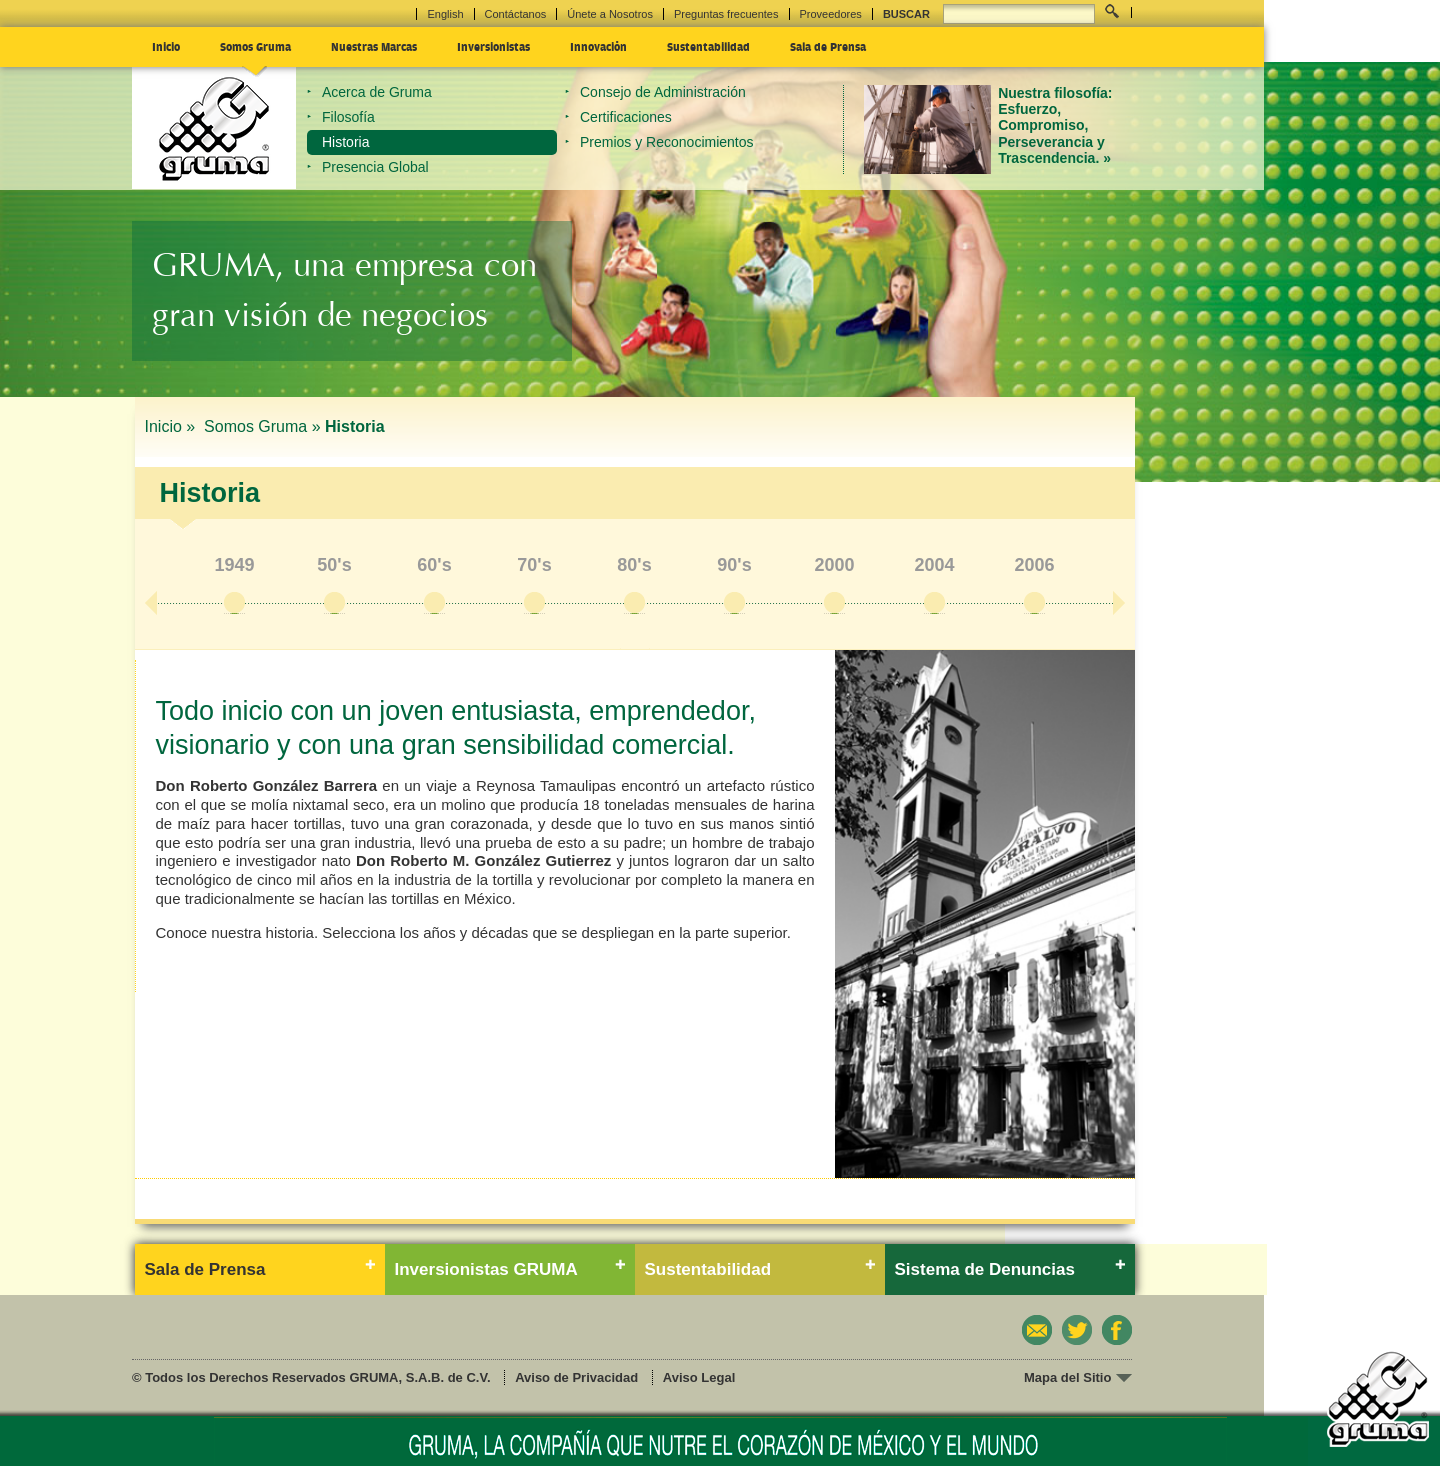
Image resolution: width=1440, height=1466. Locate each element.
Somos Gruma (255, 46)
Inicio (166, 46)
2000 (834, 565)
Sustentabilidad (708, 46)
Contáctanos (516, 14)
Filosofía (348, 117)
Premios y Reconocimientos (667, 142)
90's (734, 565)
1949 (234, 565)
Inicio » (172, 426)
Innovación (598, 46)
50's (334, 565)
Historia (345, 142)
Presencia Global (375, 167)
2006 (1034, 565)
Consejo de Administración (663, 92)
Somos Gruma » (262, 426)
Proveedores (831, 14)
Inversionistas (493, 46)
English (445, 14)
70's (534, 565)
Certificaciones (626, 117)
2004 (934, 565)
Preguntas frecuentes (726, 14)
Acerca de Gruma (377, 92)
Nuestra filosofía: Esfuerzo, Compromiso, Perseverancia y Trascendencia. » (1055, 125)
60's (434, 565)
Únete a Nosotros (610, 14)
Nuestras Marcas (374, 46)
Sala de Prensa (828, 46)
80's (634, 565)
